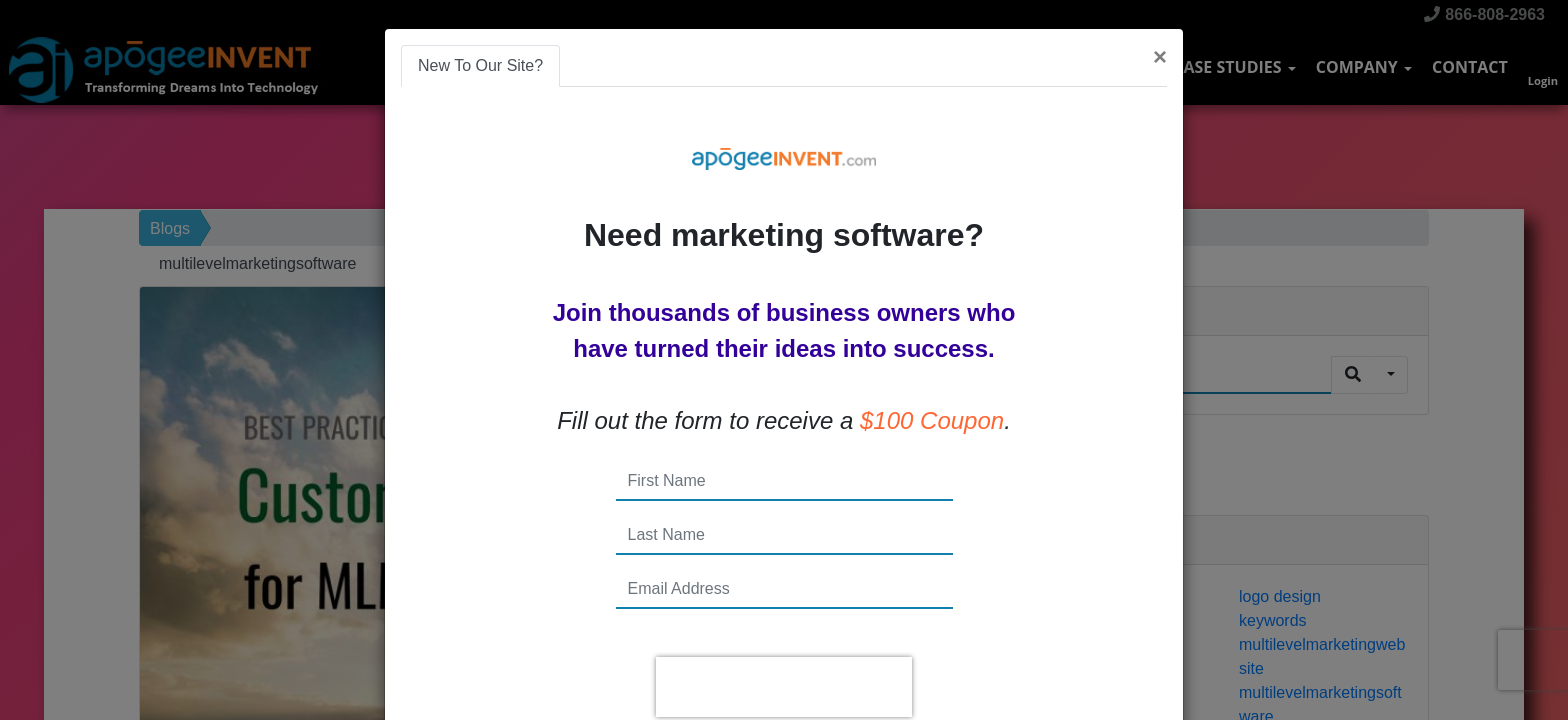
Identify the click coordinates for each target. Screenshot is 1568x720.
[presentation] (784, 687)
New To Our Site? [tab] (480, 65)
